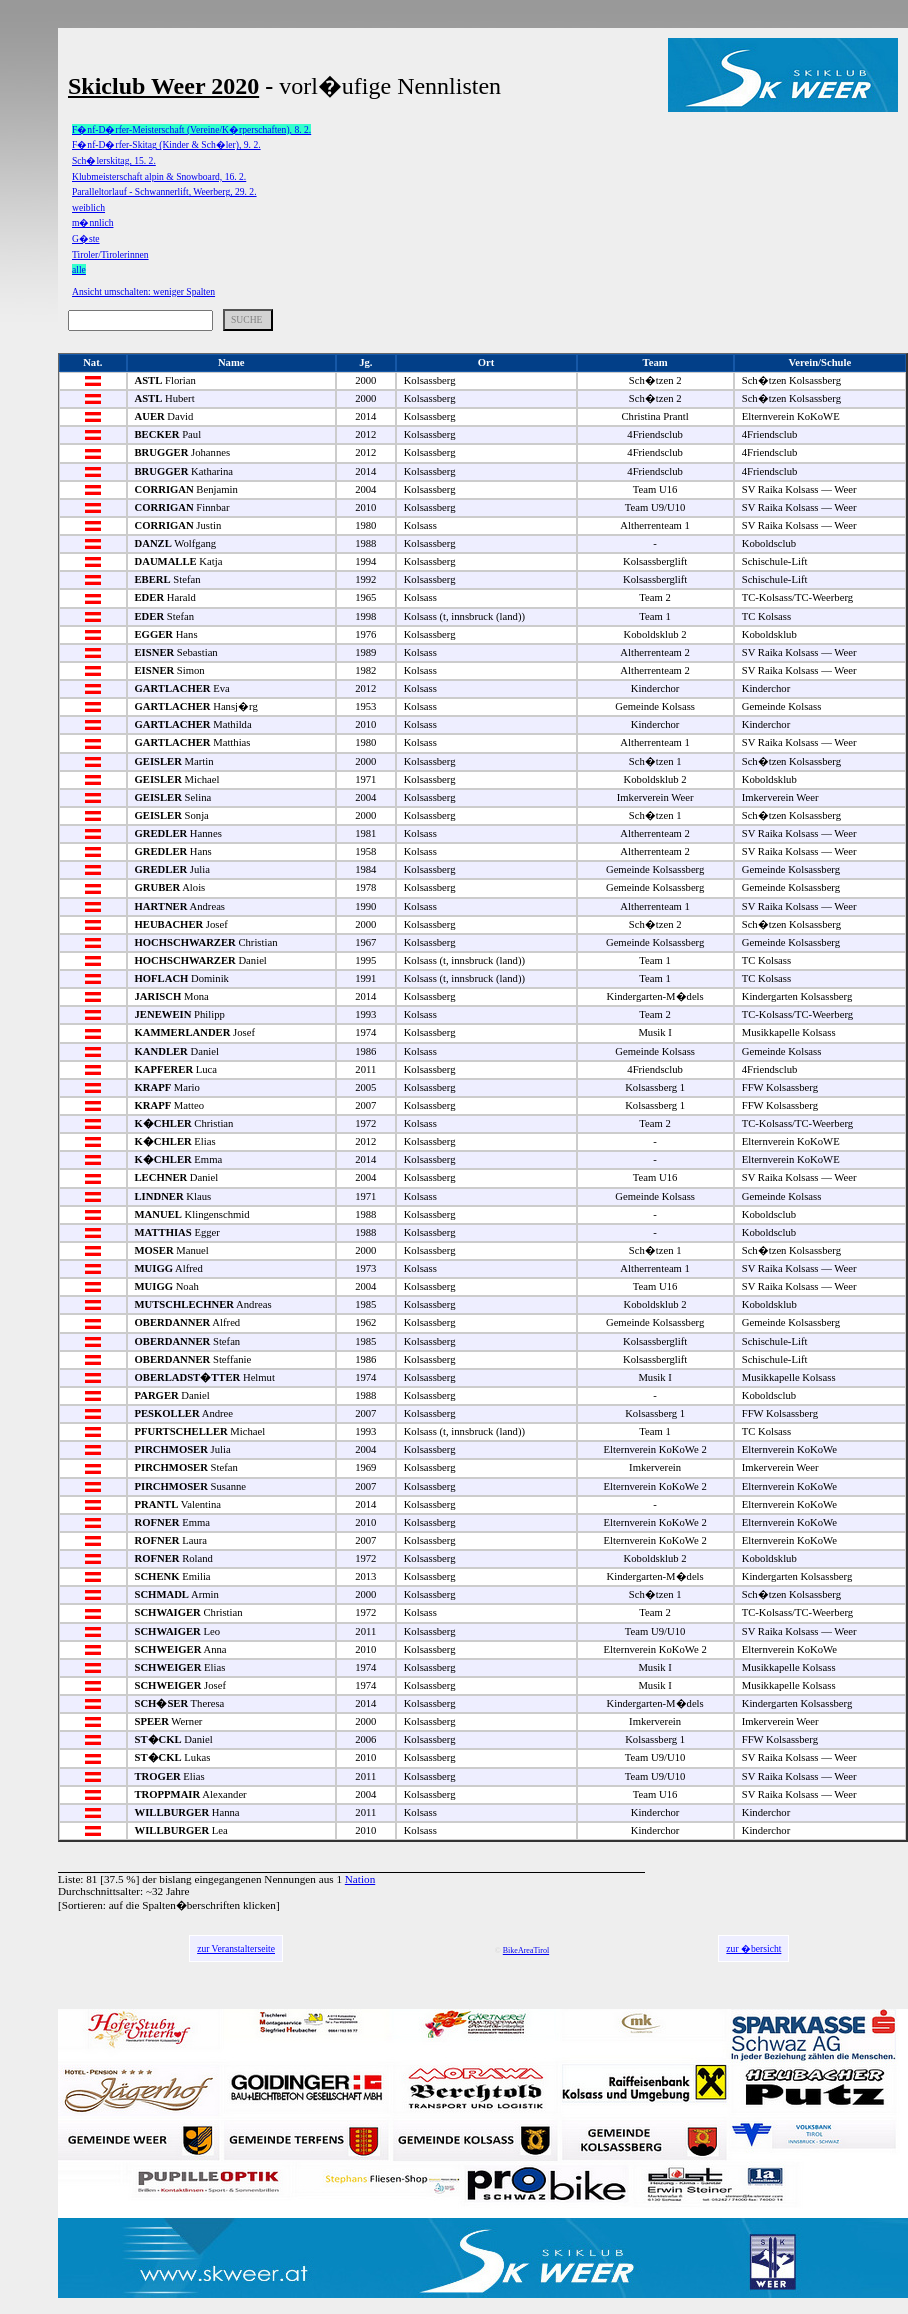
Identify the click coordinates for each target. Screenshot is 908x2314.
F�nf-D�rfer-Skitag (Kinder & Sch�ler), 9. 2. (166, 144)
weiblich (88, 207)
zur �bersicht (753, 1948)
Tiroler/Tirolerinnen (110, 254)
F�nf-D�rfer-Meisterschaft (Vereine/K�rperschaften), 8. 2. (191, 129)
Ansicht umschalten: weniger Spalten (143, 291)
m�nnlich (92, 222)
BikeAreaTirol (526, 1950)
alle (79, 269)
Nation (360, 1879)
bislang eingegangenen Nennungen (237, 1879)
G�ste (86, 238)
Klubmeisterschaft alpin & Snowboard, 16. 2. (159, 176)
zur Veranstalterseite (236, 1948)
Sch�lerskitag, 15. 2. (114, 160)
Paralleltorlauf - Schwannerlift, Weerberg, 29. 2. (164, 191)
